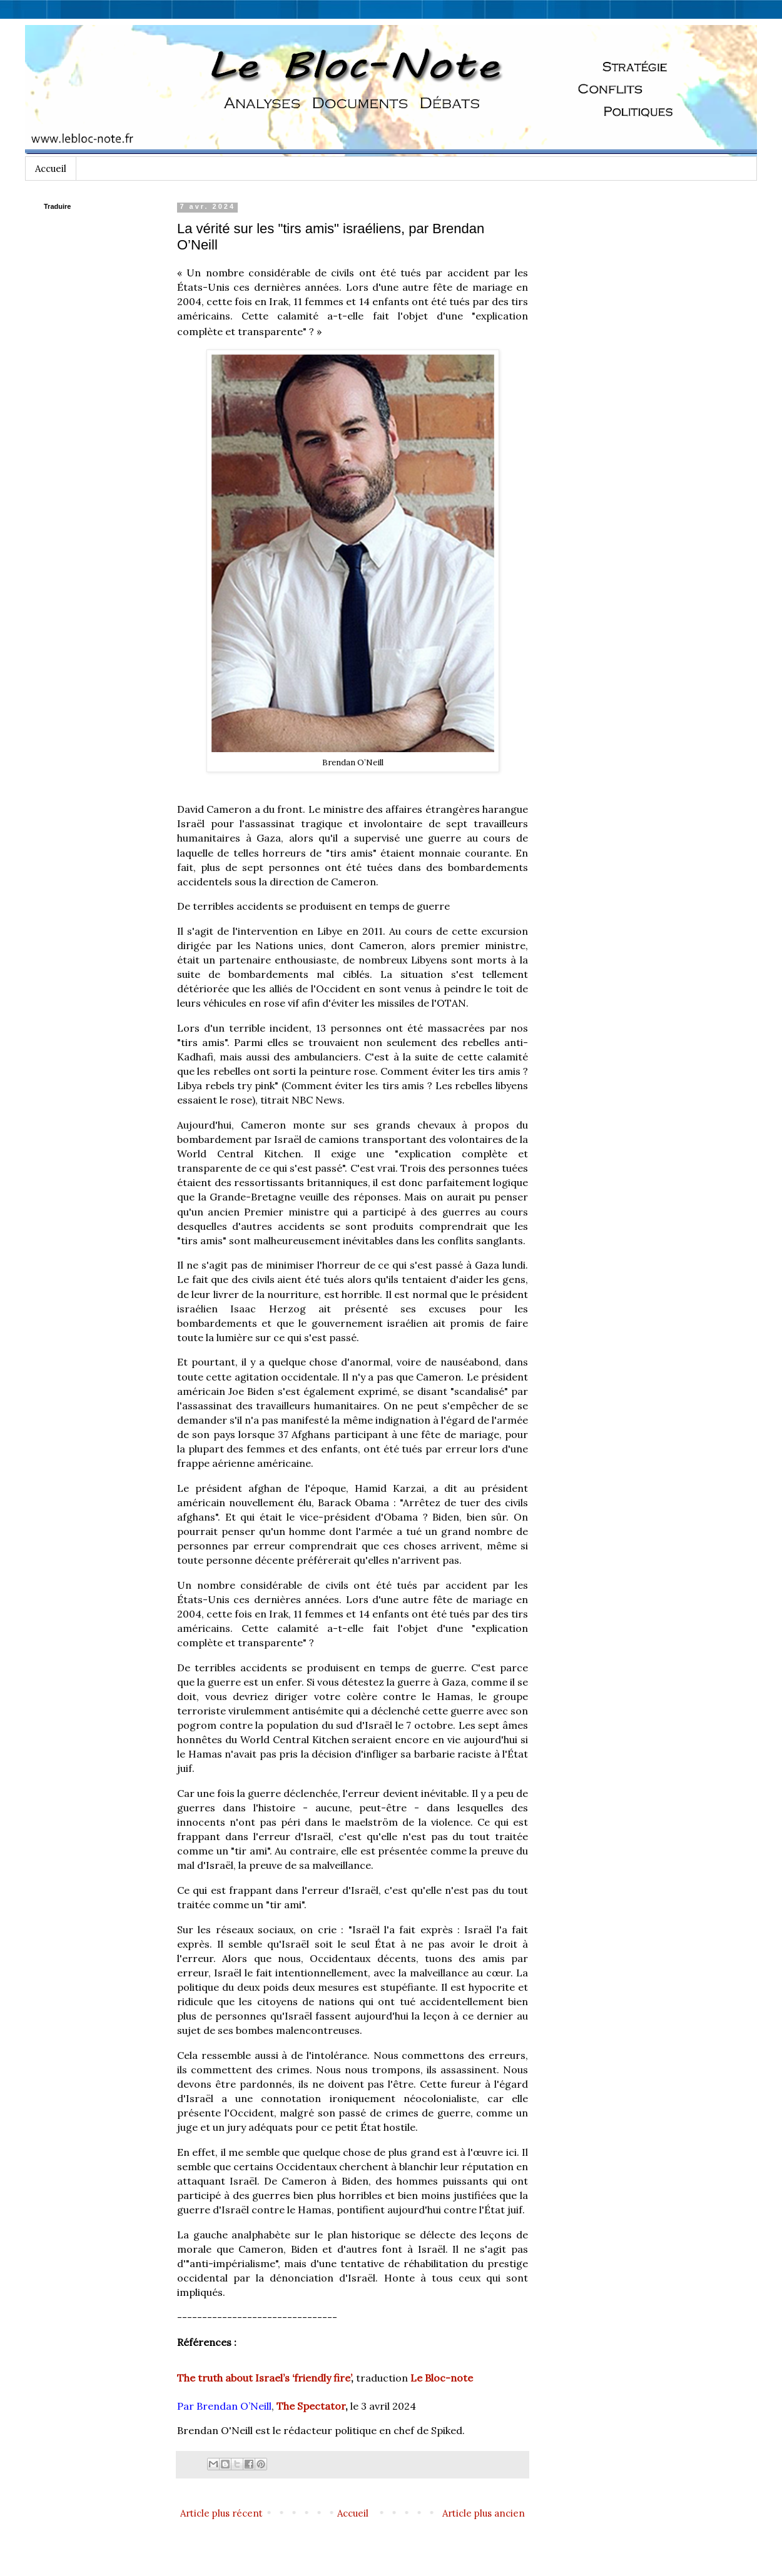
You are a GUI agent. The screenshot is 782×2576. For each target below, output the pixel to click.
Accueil (50, 168)
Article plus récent (221, 2513)
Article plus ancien (483, 2513)
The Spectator (311, 2406)
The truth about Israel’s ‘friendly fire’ (264, 2378)
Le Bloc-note (441, 2378)
